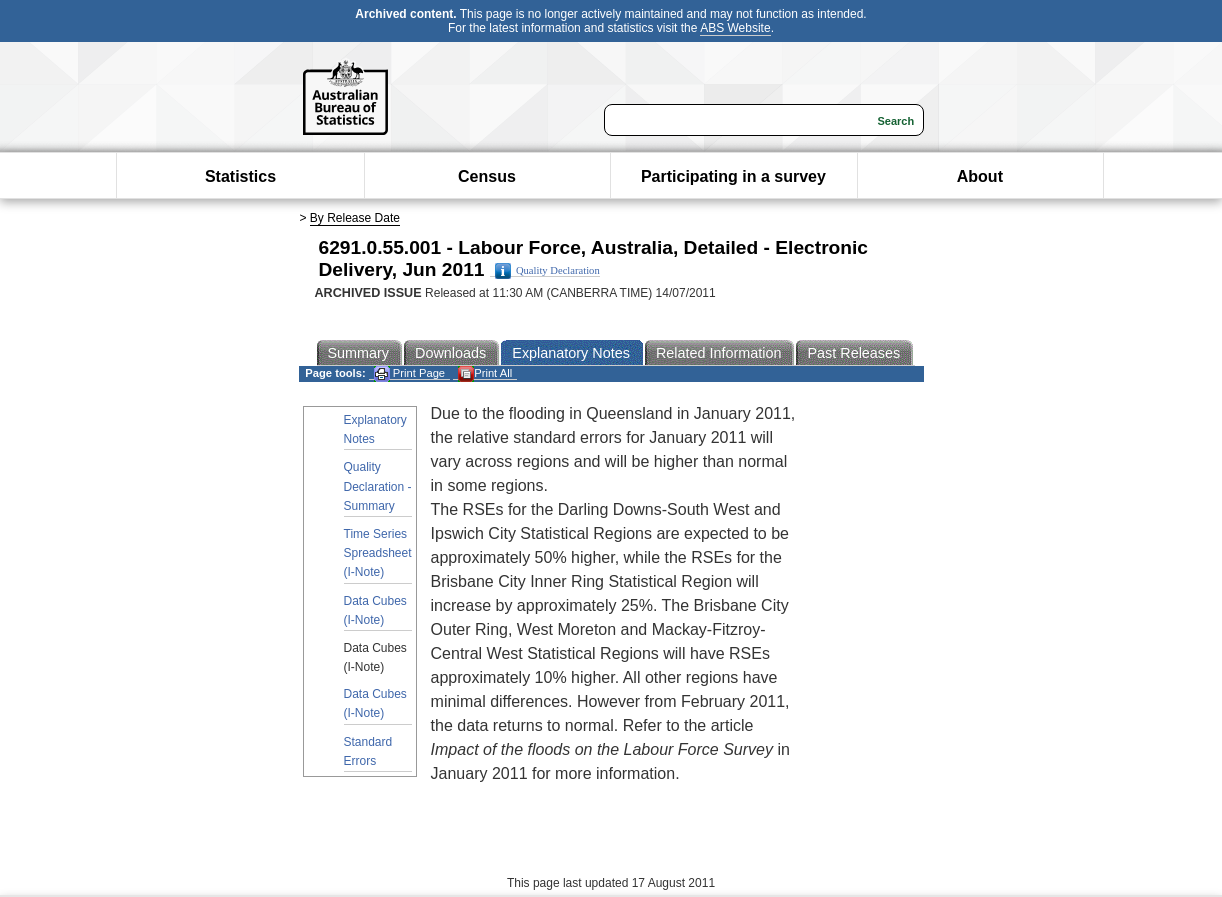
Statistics (240, 176)
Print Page (409, 373)
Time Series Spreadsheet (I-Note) (378, 553)
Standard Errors (368, 751)
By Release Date (355, 218)
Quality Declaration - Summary (378, 486)
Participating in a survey (733, 176)
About (980, 176)
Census (487, 176)
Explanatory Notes (375, 429)
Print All (485, 373)
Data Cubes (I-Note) (375, 610)
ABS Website (735, 28)
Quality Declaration (547, 271)
